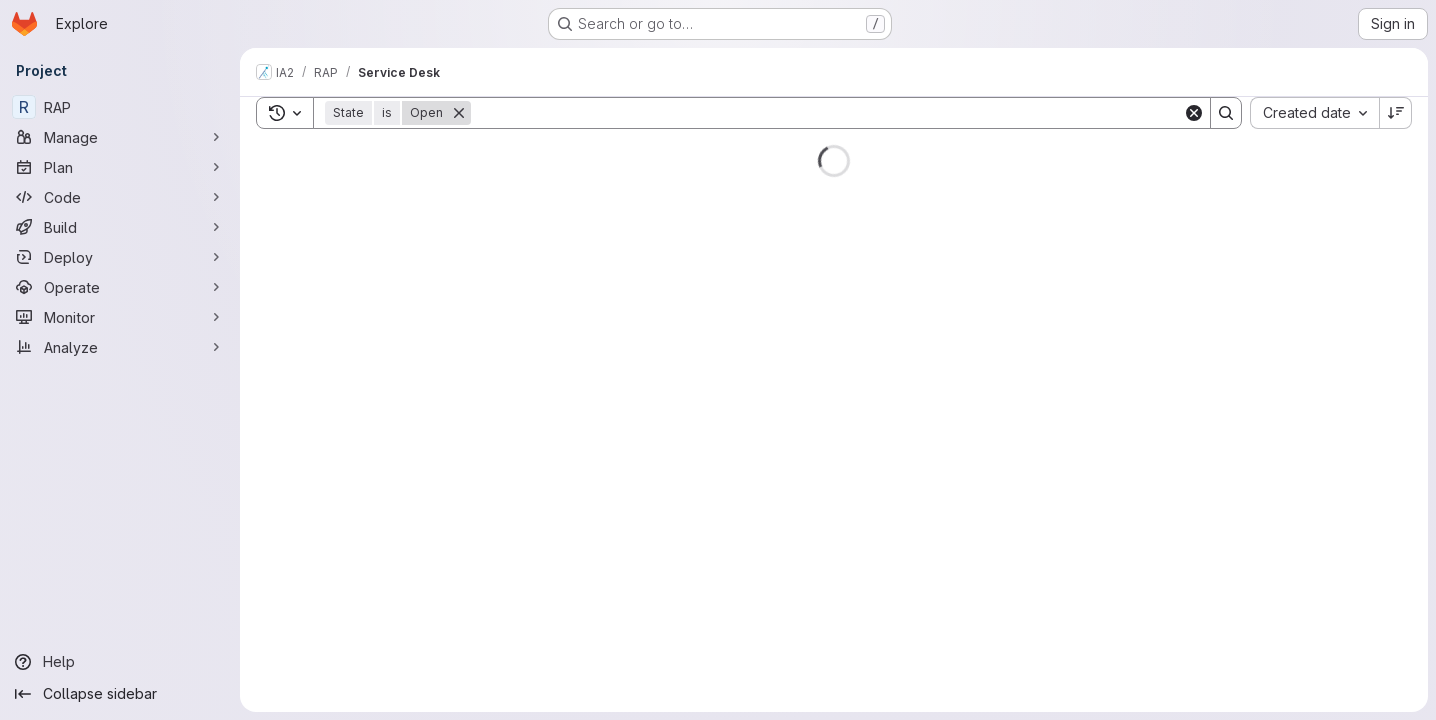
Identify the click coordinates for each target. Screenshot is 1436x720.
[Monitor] (120, 317)
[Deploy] (120, 257)
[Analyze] (120, 347)
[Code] (120, 197)
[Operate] (120, 287)
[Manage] (120, 137)
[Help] (120, 662)
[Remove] (459, 113)
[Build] (120, 227)
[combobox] (1314, 113)
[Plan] (120, 167)
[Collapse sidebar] (120, 694)
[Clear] (1194, 113)
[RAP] (120, 107)
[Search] (827, 113)
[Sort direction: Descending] (1396, 113)
